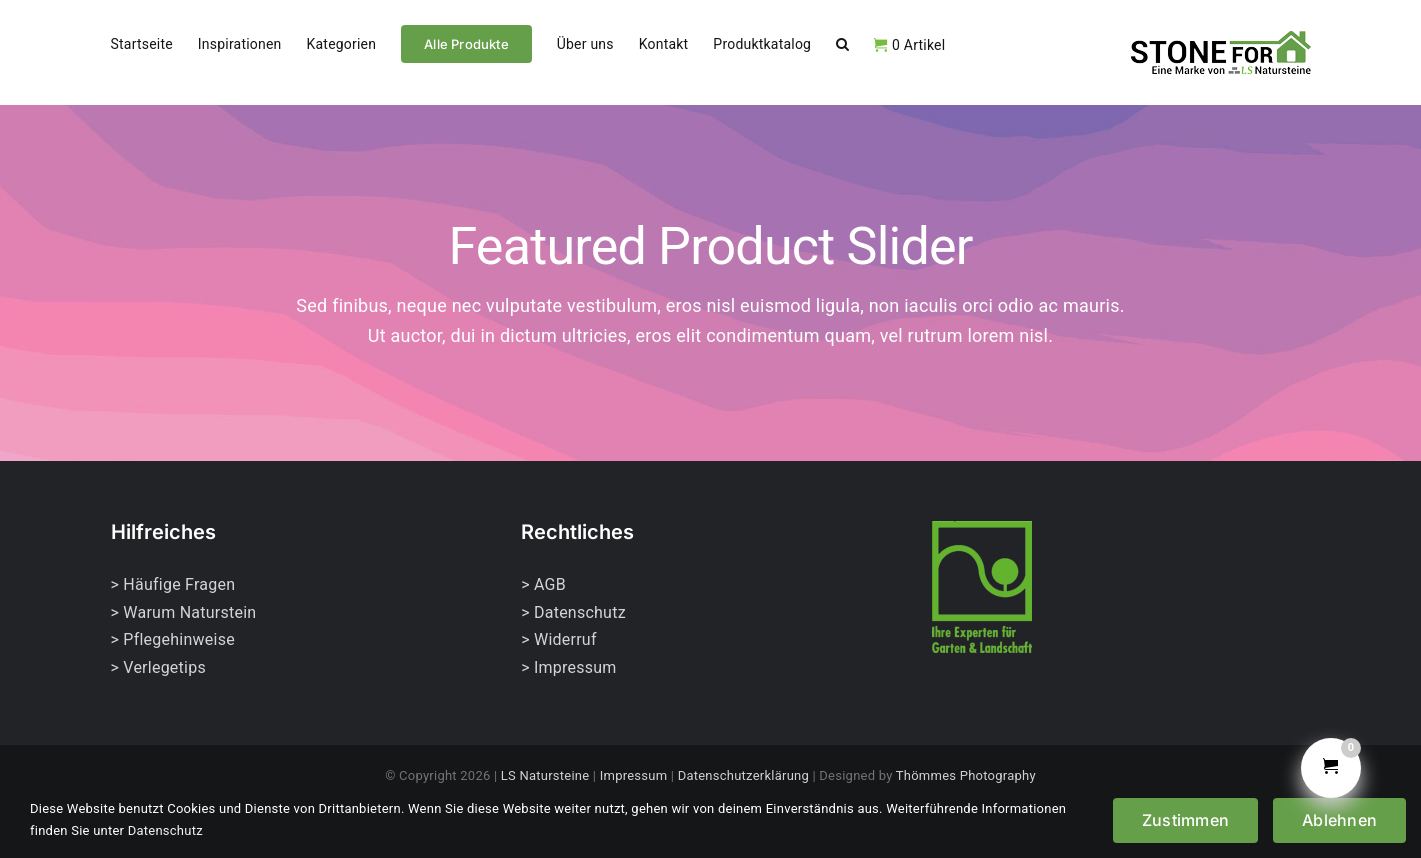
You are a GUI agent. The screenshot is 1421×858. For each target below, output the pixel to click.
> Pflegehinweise (173, 639)
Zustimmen (1185, 820)
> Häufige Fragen (173, 584)
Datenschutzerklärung (743, 775)
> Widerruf (559, 639)
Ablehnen (1339, 820)
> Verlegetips (158, 667)
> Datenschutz (573, 612)
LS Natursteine (545, 775)
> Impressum (568, 667)
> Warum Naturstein (184, 612)
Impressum (634, 775)
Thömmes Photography (966, 775)
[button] (842, 42)
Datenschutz (165, 830)
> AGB (543, 584)
